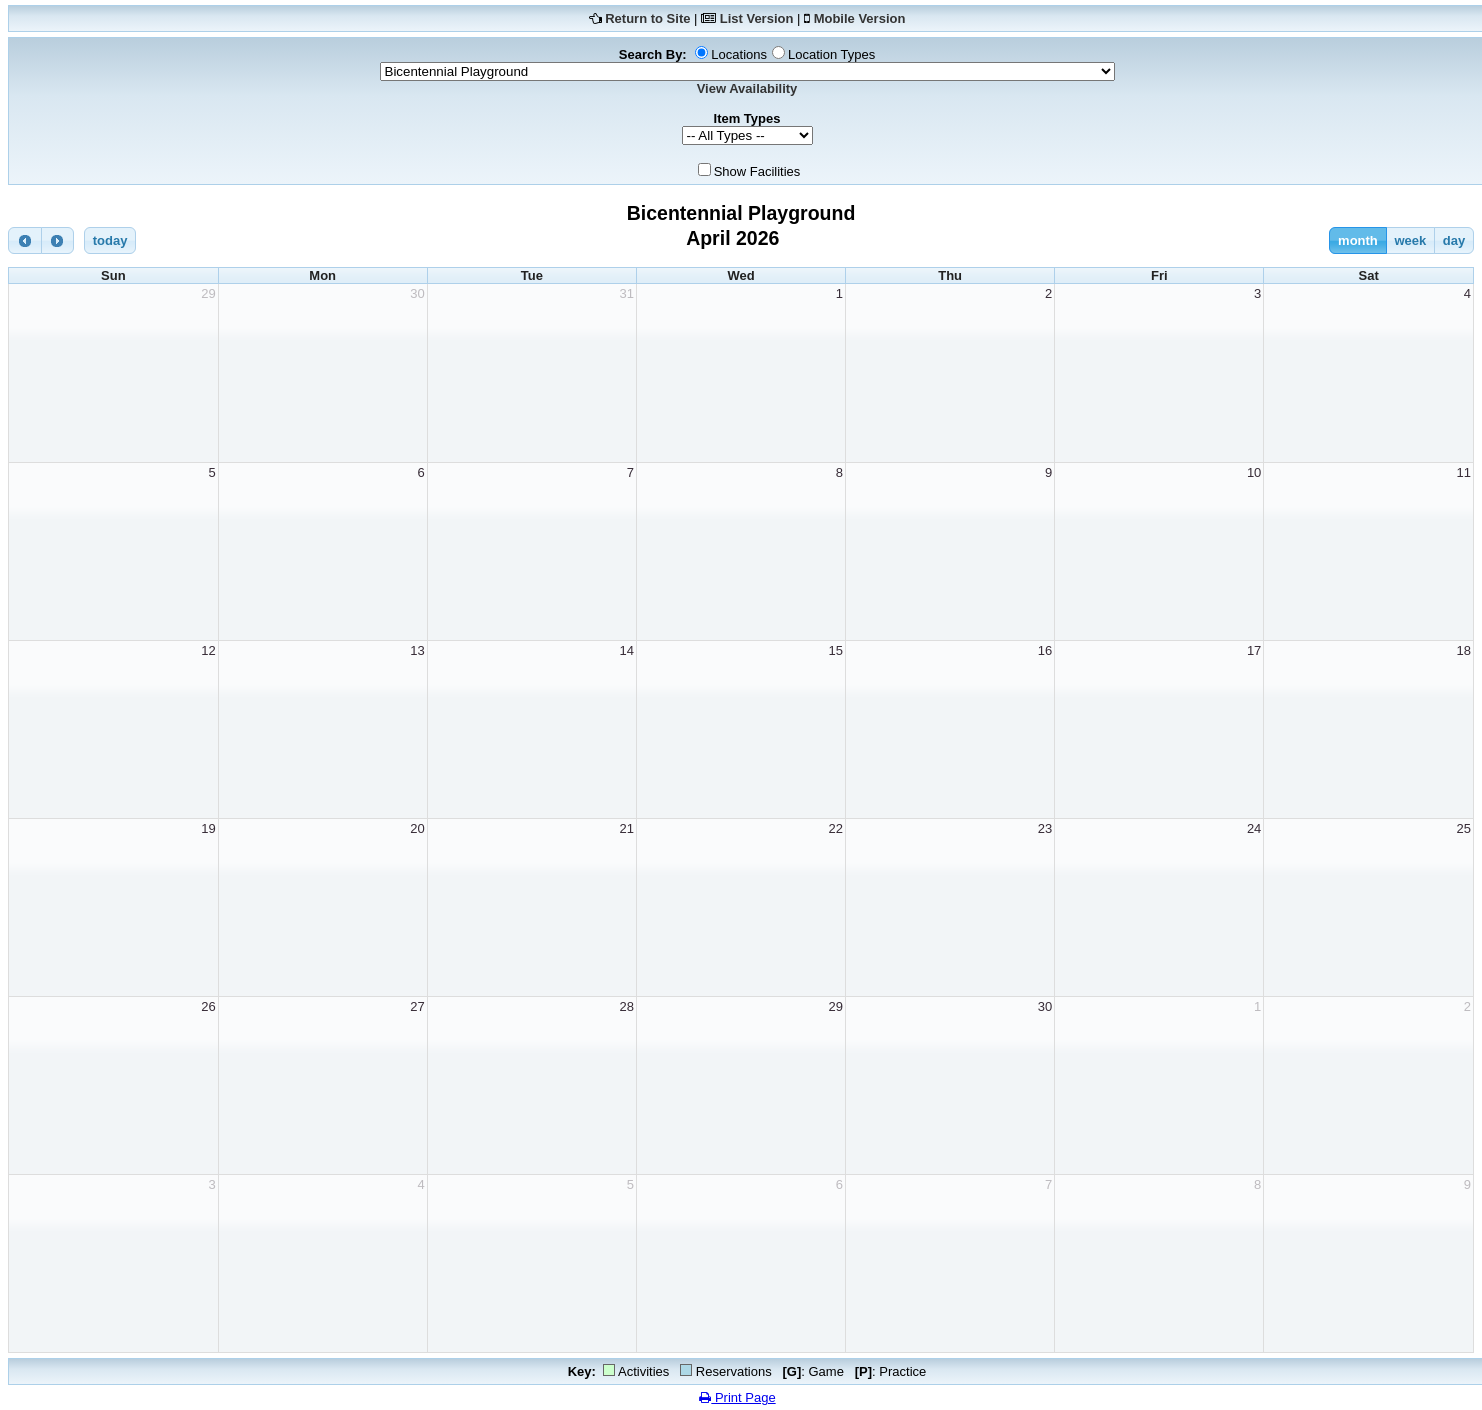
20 (417, 828)
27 (417, 1006)
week (1410, 240)
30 (417, 293)
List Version (757, 18)
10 (1254, 472)
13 (417, 650)
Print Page (737, 1397)
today (110, 240)
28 (626, 1006)
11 (1464, 472)
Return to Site (647, 18)
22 (836, 828)
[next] (58, 240)
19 (208, 828)
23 (1045, 828)
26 (208, 1006)
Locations (739, 54)
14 (626, 650)
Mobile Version (860, 18)
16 (1045, 650)
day (1454, 240)
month (1358, 240)
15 (836, 650)
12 (208, 650)
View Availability (747, 88)
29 (208, 293)
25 (1464, 828)
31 (626, 293)
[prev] (25, 240)
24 (1254, 828)
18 (1464, 650)
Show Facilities (757, 171)
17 (1254, 650)
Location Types (831, 54)
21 (626, 828)
